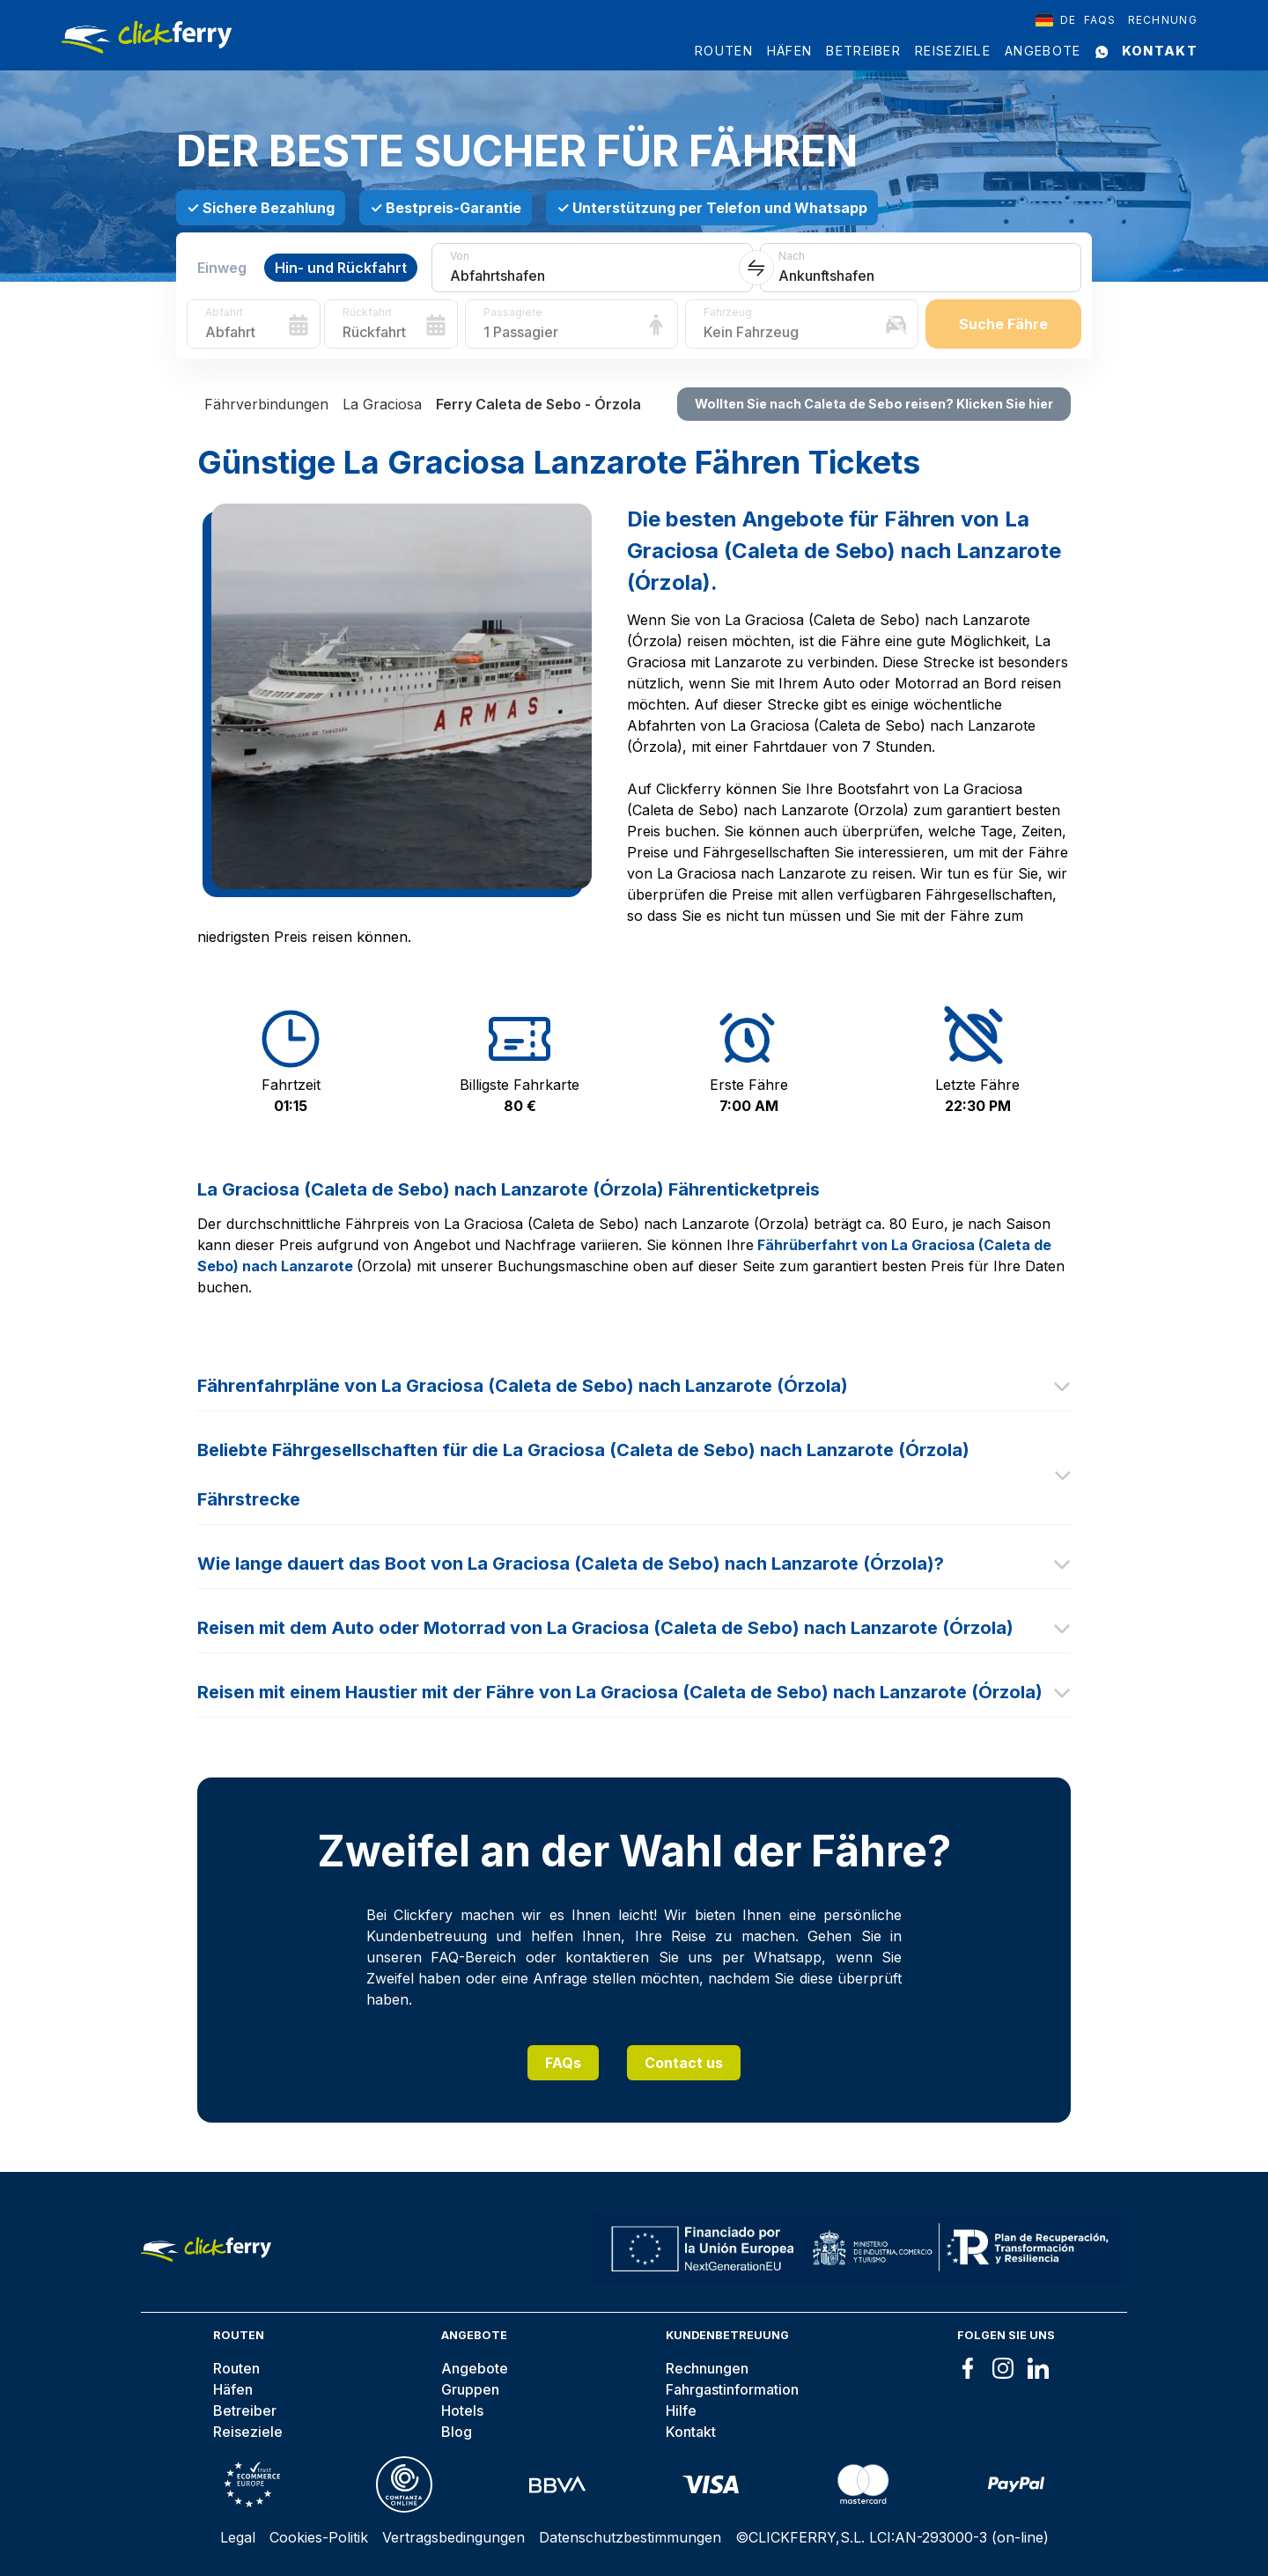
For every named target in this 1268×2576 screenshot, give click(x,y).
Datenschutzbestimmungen (630, 2537)
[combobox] (1056, 20)
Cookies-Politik (318, 2537)
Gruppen (470, 2389)
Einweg (222, 267)
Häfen (790, 50)
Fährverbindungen (266, 404)
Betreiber (863, 50)
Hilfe (681, 2410)
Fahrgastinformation (732, 2389)
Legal (237, 2537)
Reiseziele (953, 50)
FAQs (563, 2063)
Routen (724, 50)
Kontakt (1160, 50)
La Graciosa (382, 404)
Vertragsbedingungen (453, 2537)
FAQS (1100, 19)
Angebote (1042, 50)
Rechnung (1163, 19)
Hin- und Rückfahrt (341, 267)
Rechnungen (707, 2368)
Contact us (684, 2063)
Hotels (462, 2410)
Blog (456, 2431)
